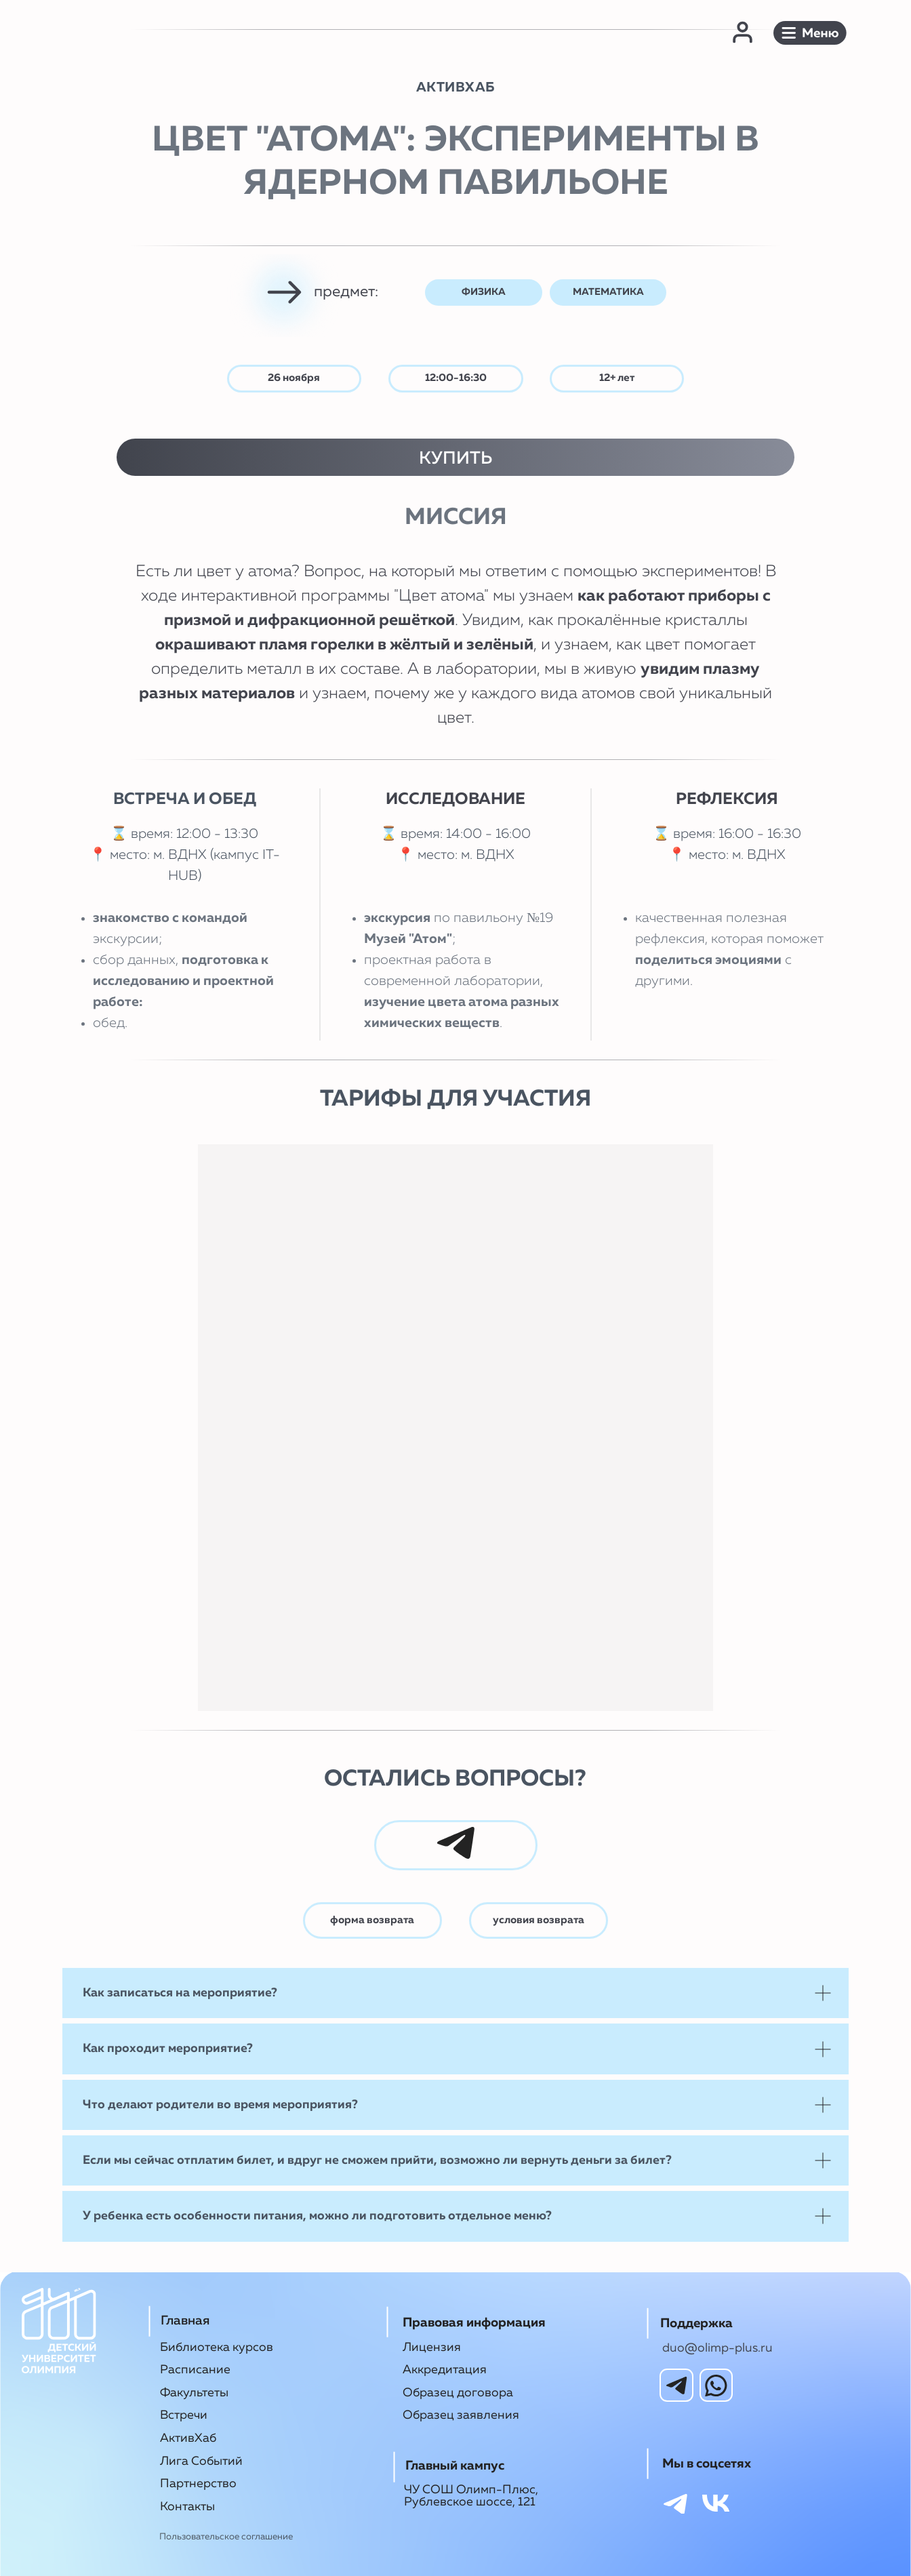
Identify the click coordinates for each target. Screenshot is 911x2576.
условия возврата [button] (538, 1920)
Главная (185, 2320)
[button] (810, 33)
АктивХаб (188, 2438)
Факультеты (194, 2393)
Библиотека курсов (216, 2347)
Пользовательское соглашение (226, 2537)
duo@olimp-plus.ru (717, 2348)
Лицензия (432, 2347)
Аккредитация (445, 2370)
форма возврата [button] (372, 1920)
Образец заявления (461, 2415)
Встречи (183, 2415)
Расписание (195, 2370)
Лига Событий (201, 2461)
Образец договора (458, 2393)
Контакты (187, 2507)
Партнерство (198, 2484)
